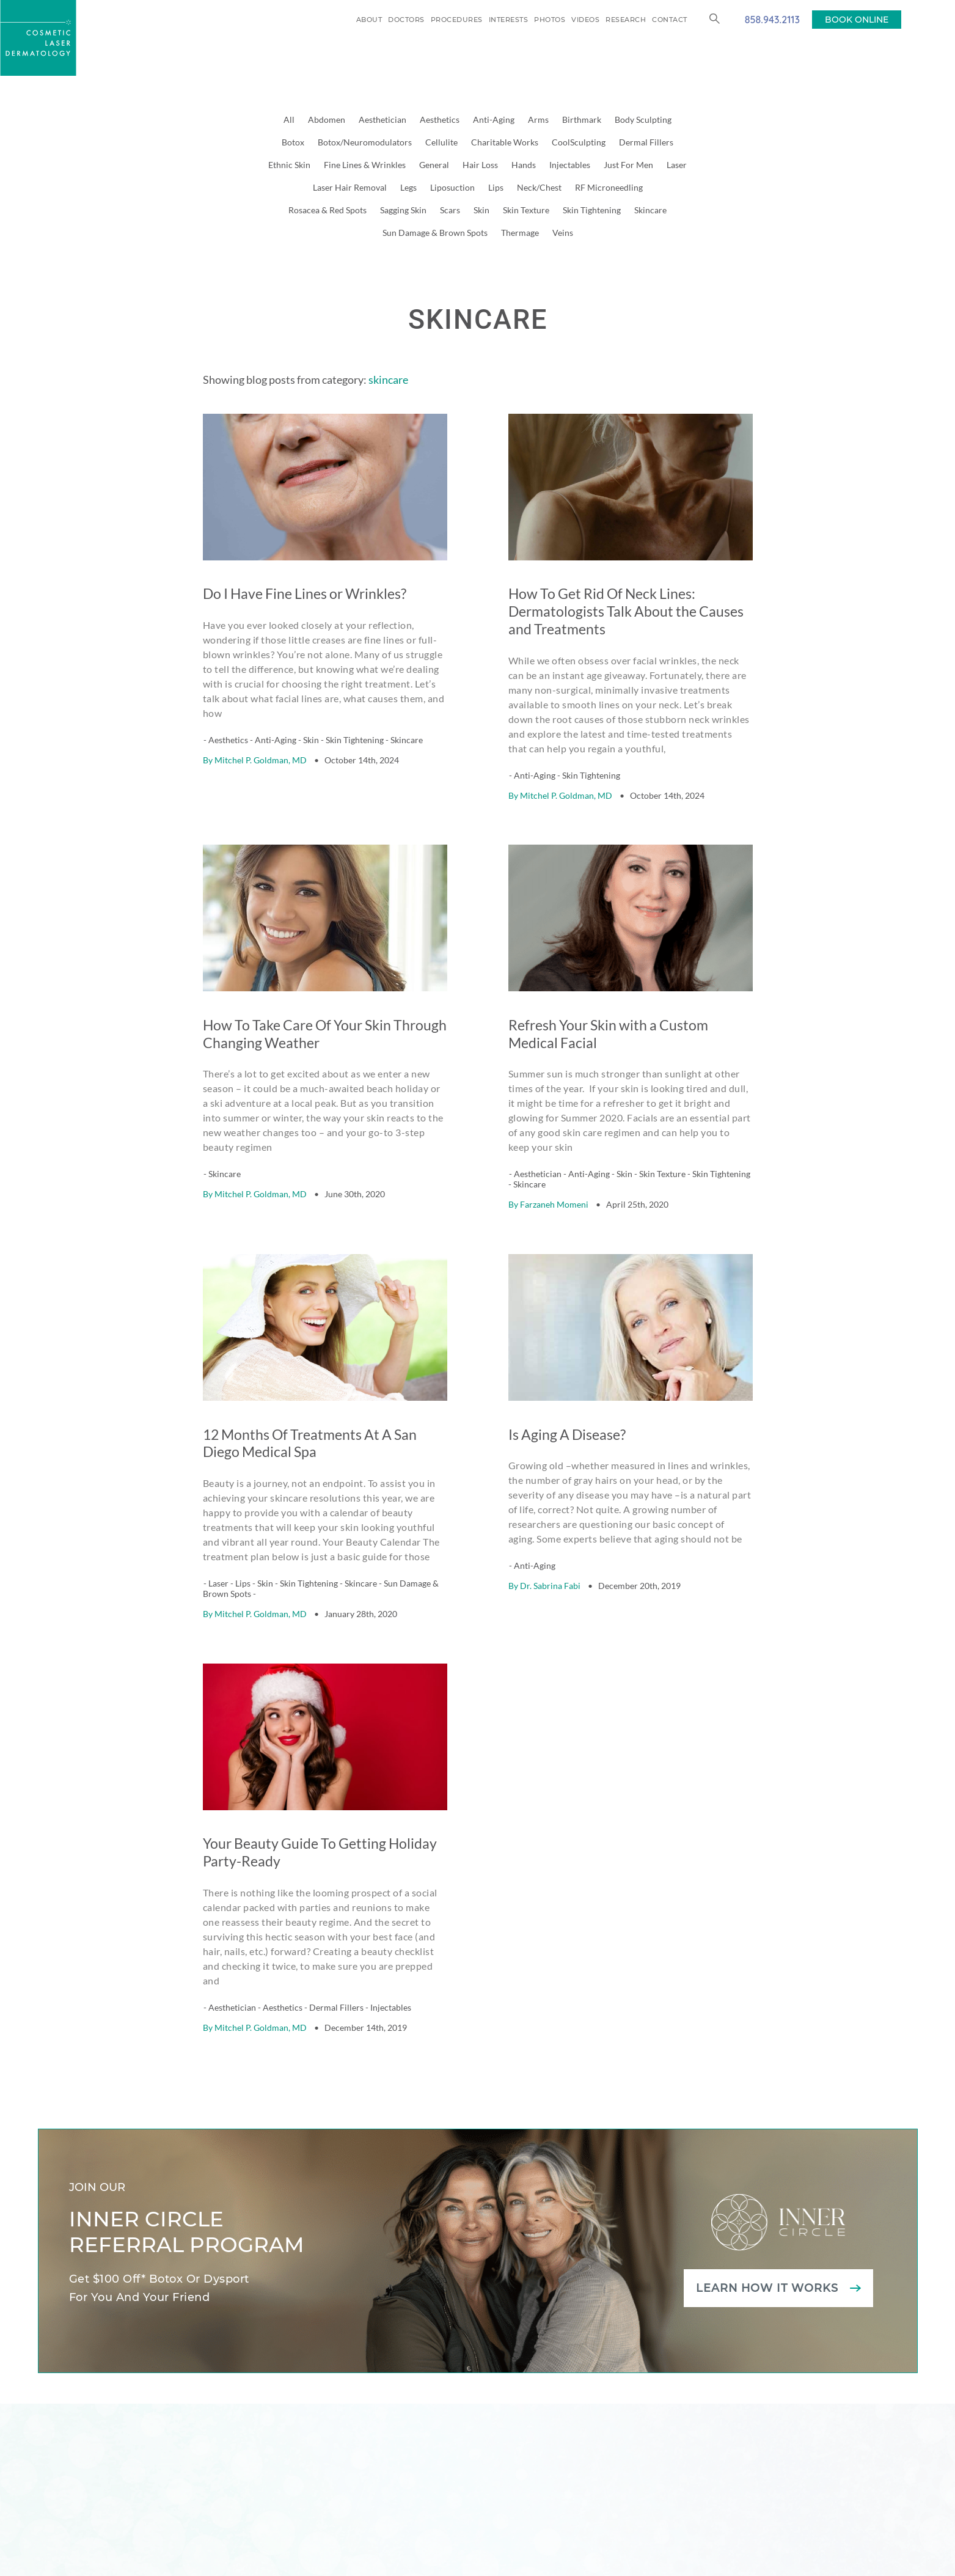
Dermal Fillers (646, 142)
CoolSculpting (579, 142)
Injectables (569, 165)
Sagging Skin (403, 210)
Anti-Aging (493, 119)
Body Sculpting (643, 119)
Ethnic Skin (289, 165)
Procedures (457, 19)
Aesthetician (382, 119)
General (434, 165)
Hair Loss (480, 165)
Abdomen (326, 119)
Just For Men (628, 165)
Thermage (520, 232)
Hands (523, 165)
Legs (408, 187)
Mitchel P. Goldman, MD (260, 729)
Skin (481, 210)
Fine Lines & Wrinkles (365, 165)
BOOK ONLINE (856, 19)
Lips (495, 187)
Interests (509, 19)
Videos (585, 19)
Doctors (406, 19)
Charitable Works (504, 142)
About (369, 19)
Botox (293, 142)
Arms (538, 119)
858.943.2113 (772, 19)
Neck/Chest (539, 187)
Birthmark (581, 119)
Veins (562, 232)
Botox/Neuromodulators (365, 142)
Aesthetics (439, 119)
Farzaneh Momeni (554, 1142)
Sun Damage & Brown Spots (435, 232)
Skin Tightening (592, 210)
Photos (549, 19)
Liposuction (452, 187)
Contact (669, 19)
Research (626, 19)
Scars (450, 210)
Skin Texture (526, 210)
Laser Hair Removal (350, 187)
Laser (677, 165)
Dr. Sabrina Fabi (550, 1492)
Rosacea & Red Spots (327, 210)
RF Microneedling (609, 187)
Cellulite (441, 142)
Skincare (650, 210)
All (289, 119)
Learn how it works (767, 2163)
